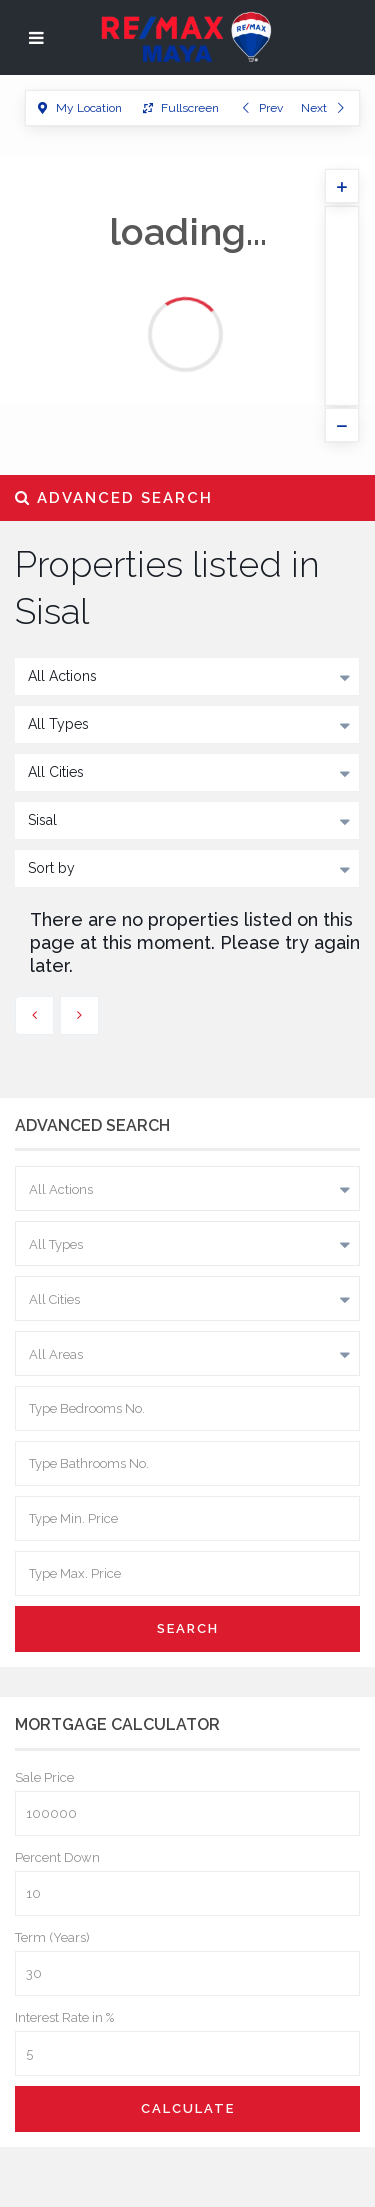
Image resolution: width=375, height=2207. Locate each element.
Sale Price (44, 1777)
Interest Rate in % (64, 2017)
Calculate (188, 2108)
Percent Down (57, 1857)
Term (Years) (52, 1937)
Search (188, 1628)
